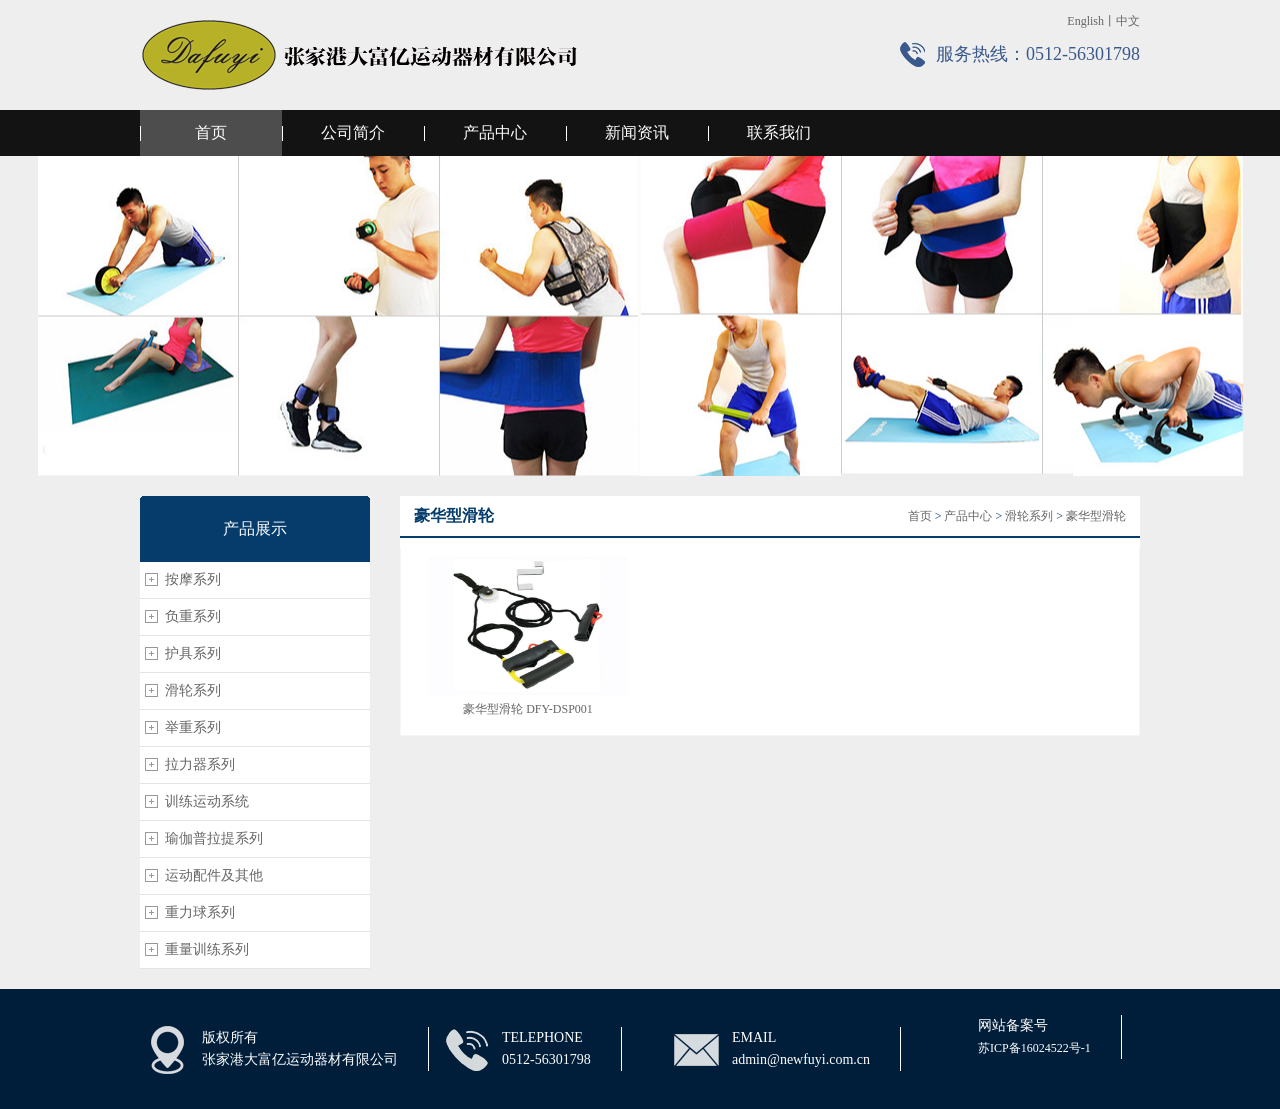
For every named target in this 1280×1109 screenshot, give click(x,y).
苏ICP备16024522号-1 (1034, 1048)
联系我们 (779, 132)
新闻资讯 (637, 132)
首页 (211, 132)
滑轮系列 (193, 690)
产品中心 (495, 132)
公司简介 (353, 132)
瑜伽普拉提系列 (214, 838)
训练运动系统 (207, 801)
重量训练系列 (207, 949)
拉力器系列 (200, 764)
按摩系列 (193, 579)
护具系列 (193, 653)
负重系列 (193, 616)
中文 (1128, 21)
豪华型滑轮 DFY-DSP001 (528, 709)
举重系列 (193, 727)
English (1085, 21)
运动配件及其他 (214, 875)
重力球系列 (200, 912)
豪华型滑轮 (1096, 516)
